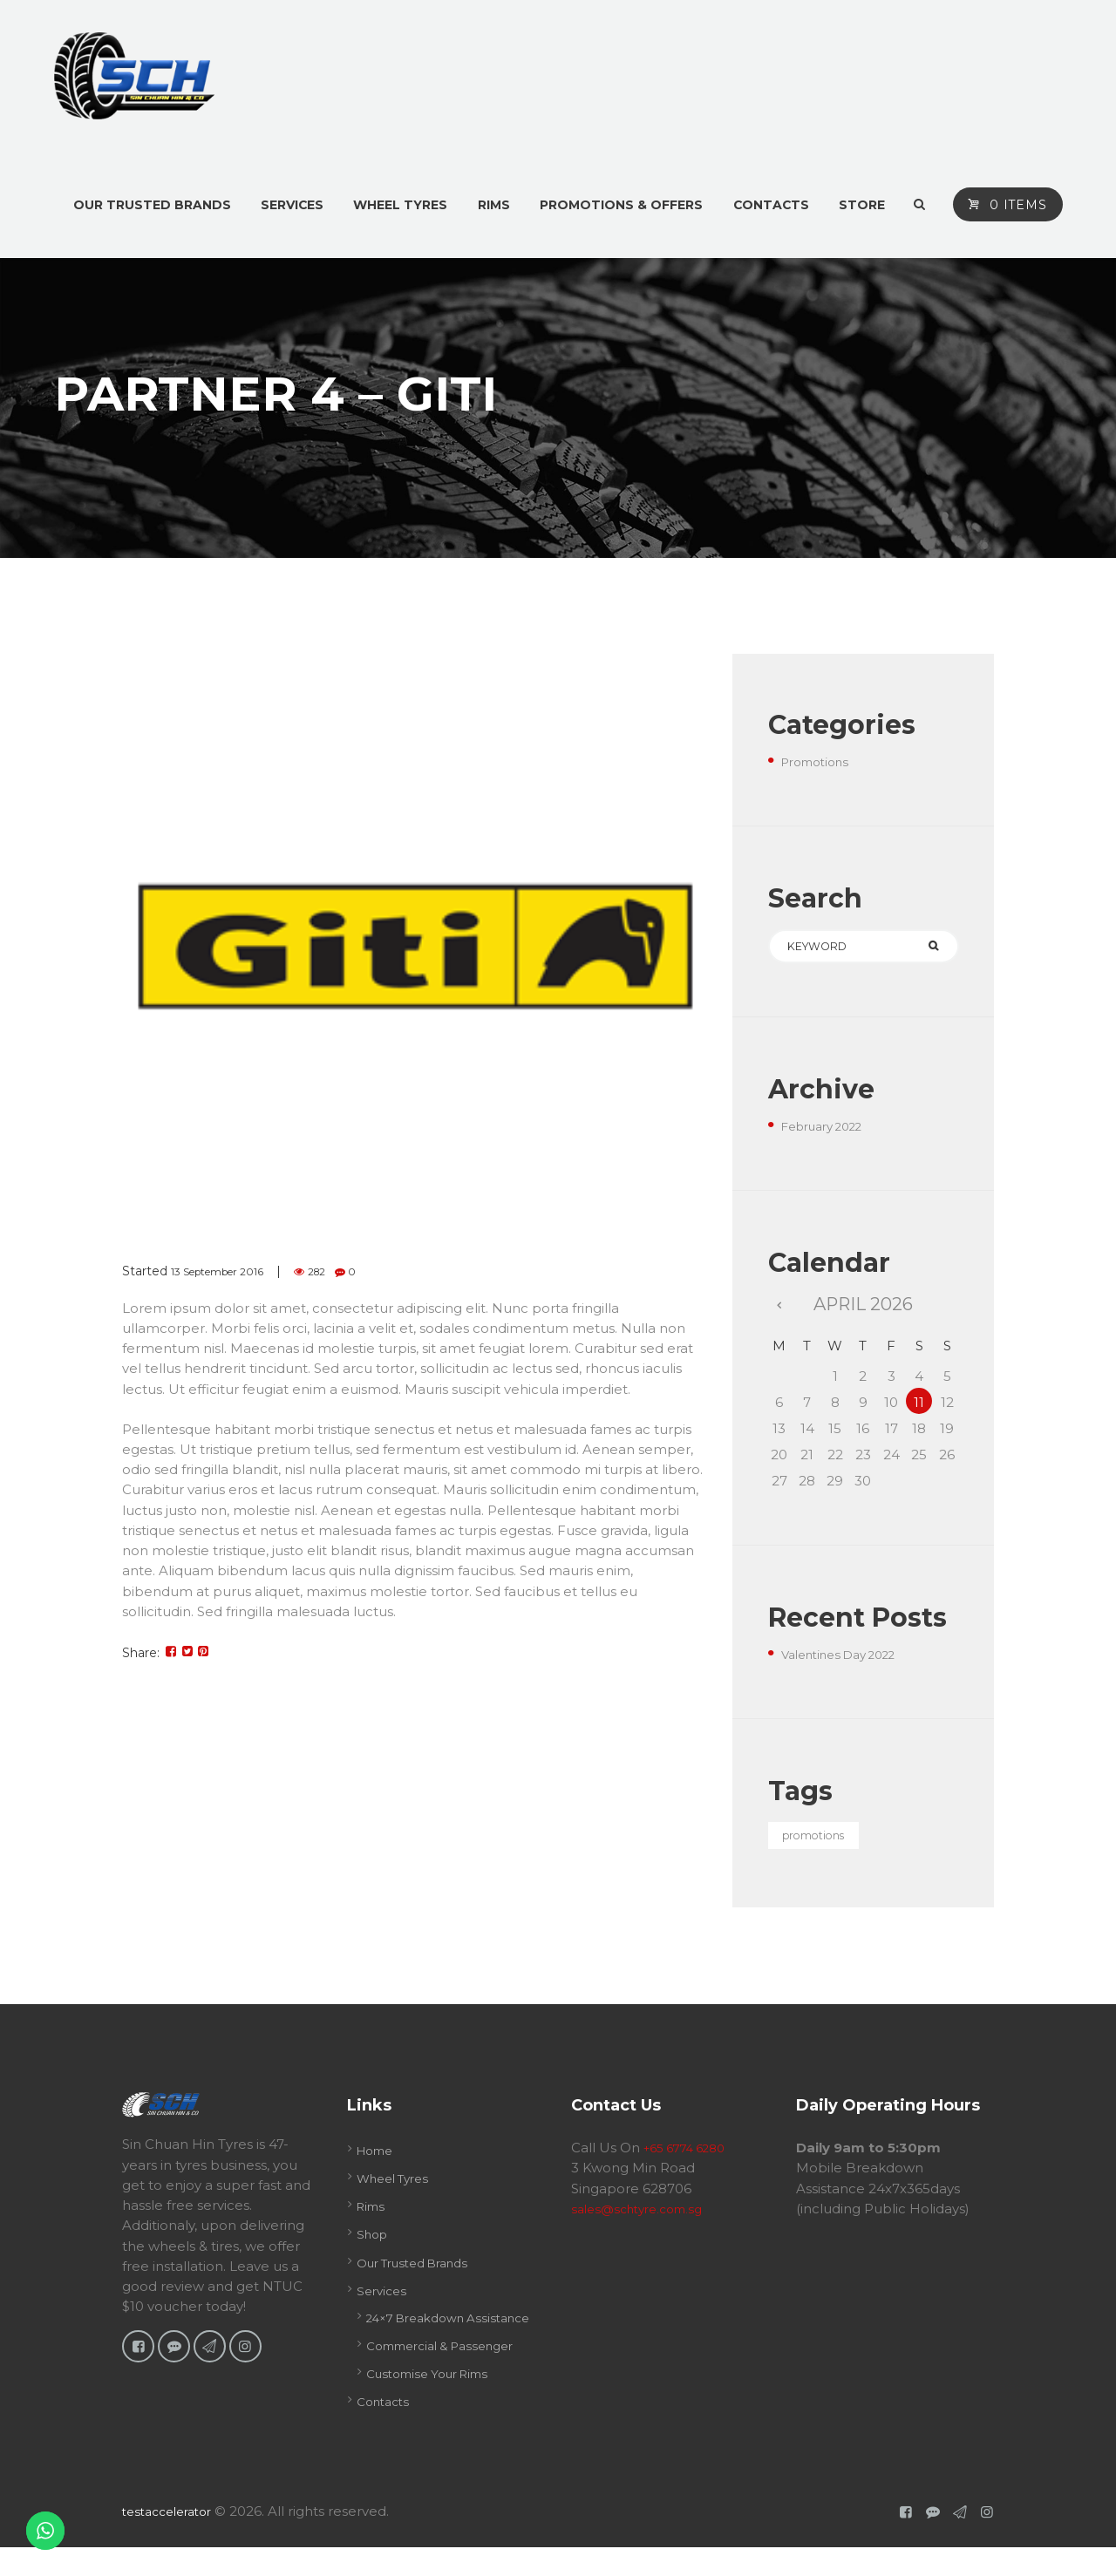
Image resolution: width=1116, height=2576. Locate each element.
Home (378, 2158)
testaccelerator (172, 2539)
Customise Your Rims (435, 2402)
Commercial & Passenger (450, 2373)
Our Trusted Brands (421, 2270)
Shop (374, 2242)
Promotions (820, 761)
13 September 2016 (229, 1271)
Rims (373, 2214)
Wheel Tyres (398, 2186)
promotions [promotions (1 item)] (824, 1842)
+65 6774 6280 (690, 2155)
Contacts (386, 2430)
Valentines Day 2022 (848, 1658)
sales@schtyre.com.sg (643, 2216)
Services (384, 2298)
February (829, 1130)
